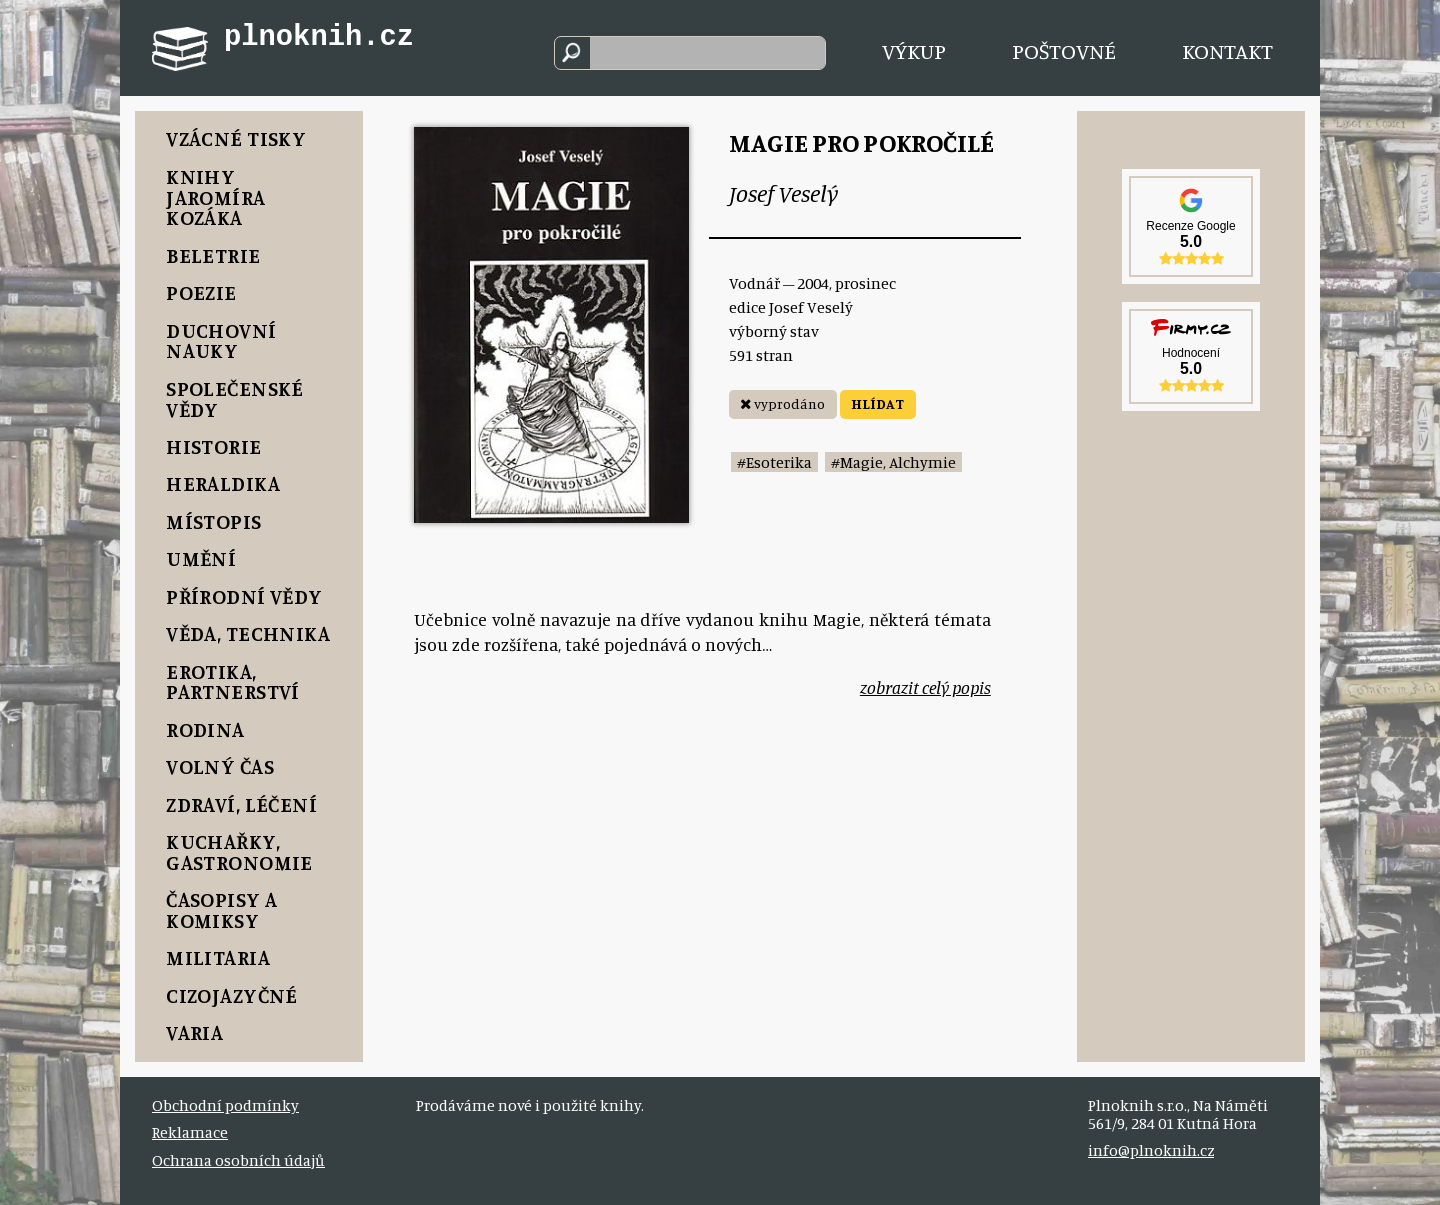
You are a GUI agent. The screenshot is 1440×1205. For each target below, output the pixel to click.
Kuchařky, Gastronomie (239, 852)
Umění (201, 558)
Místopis (213, 521)
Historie (213, 446)
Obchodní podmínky (225, 1105)
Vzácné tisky (236, 138)
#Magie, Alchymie (893, 462)
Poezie (201, 292)
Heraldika (223, 483)
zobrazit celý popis (925, 687)
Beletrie (213, 255)
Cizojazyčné (232, 995)
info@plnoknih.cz (1151, 1150)
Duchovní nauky (221, 341)
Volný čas (220, 766)
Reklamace (190, 1132)
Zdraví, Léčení (241, 804)
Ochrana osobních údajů (238, 1160)
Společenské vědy (235, 399)
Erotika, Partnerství (233, 682)
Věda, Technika (248, 633)
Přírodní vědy (244, 596)
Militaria (218, 957)
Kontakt (1227, 50)
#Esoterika (774, 462)
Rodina (205, 729)
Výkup (914, 50)
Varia (194, 1032)
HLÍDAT (877, 403)
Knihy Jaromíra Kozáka (215, 197)
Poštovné (1064, 50)
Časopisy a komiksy (221, 910)
